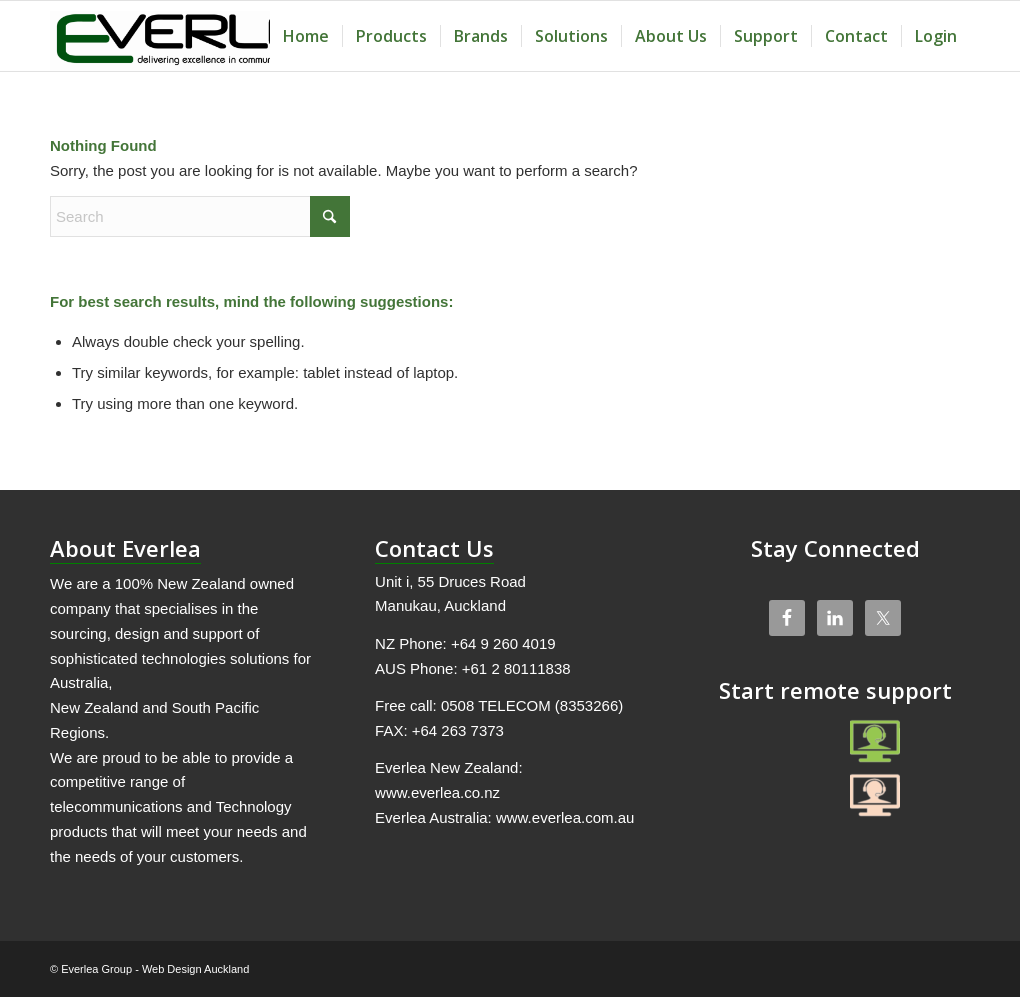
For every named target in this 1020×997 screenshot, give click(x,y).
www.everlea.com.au (565, 817)
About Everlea (125, 548)
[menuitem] (306, 36)
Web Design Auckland (195, 969)
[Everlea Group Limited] (199, 36)
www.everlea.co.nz (437, 792)
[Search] (200, 216)
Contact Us (434, 548)
